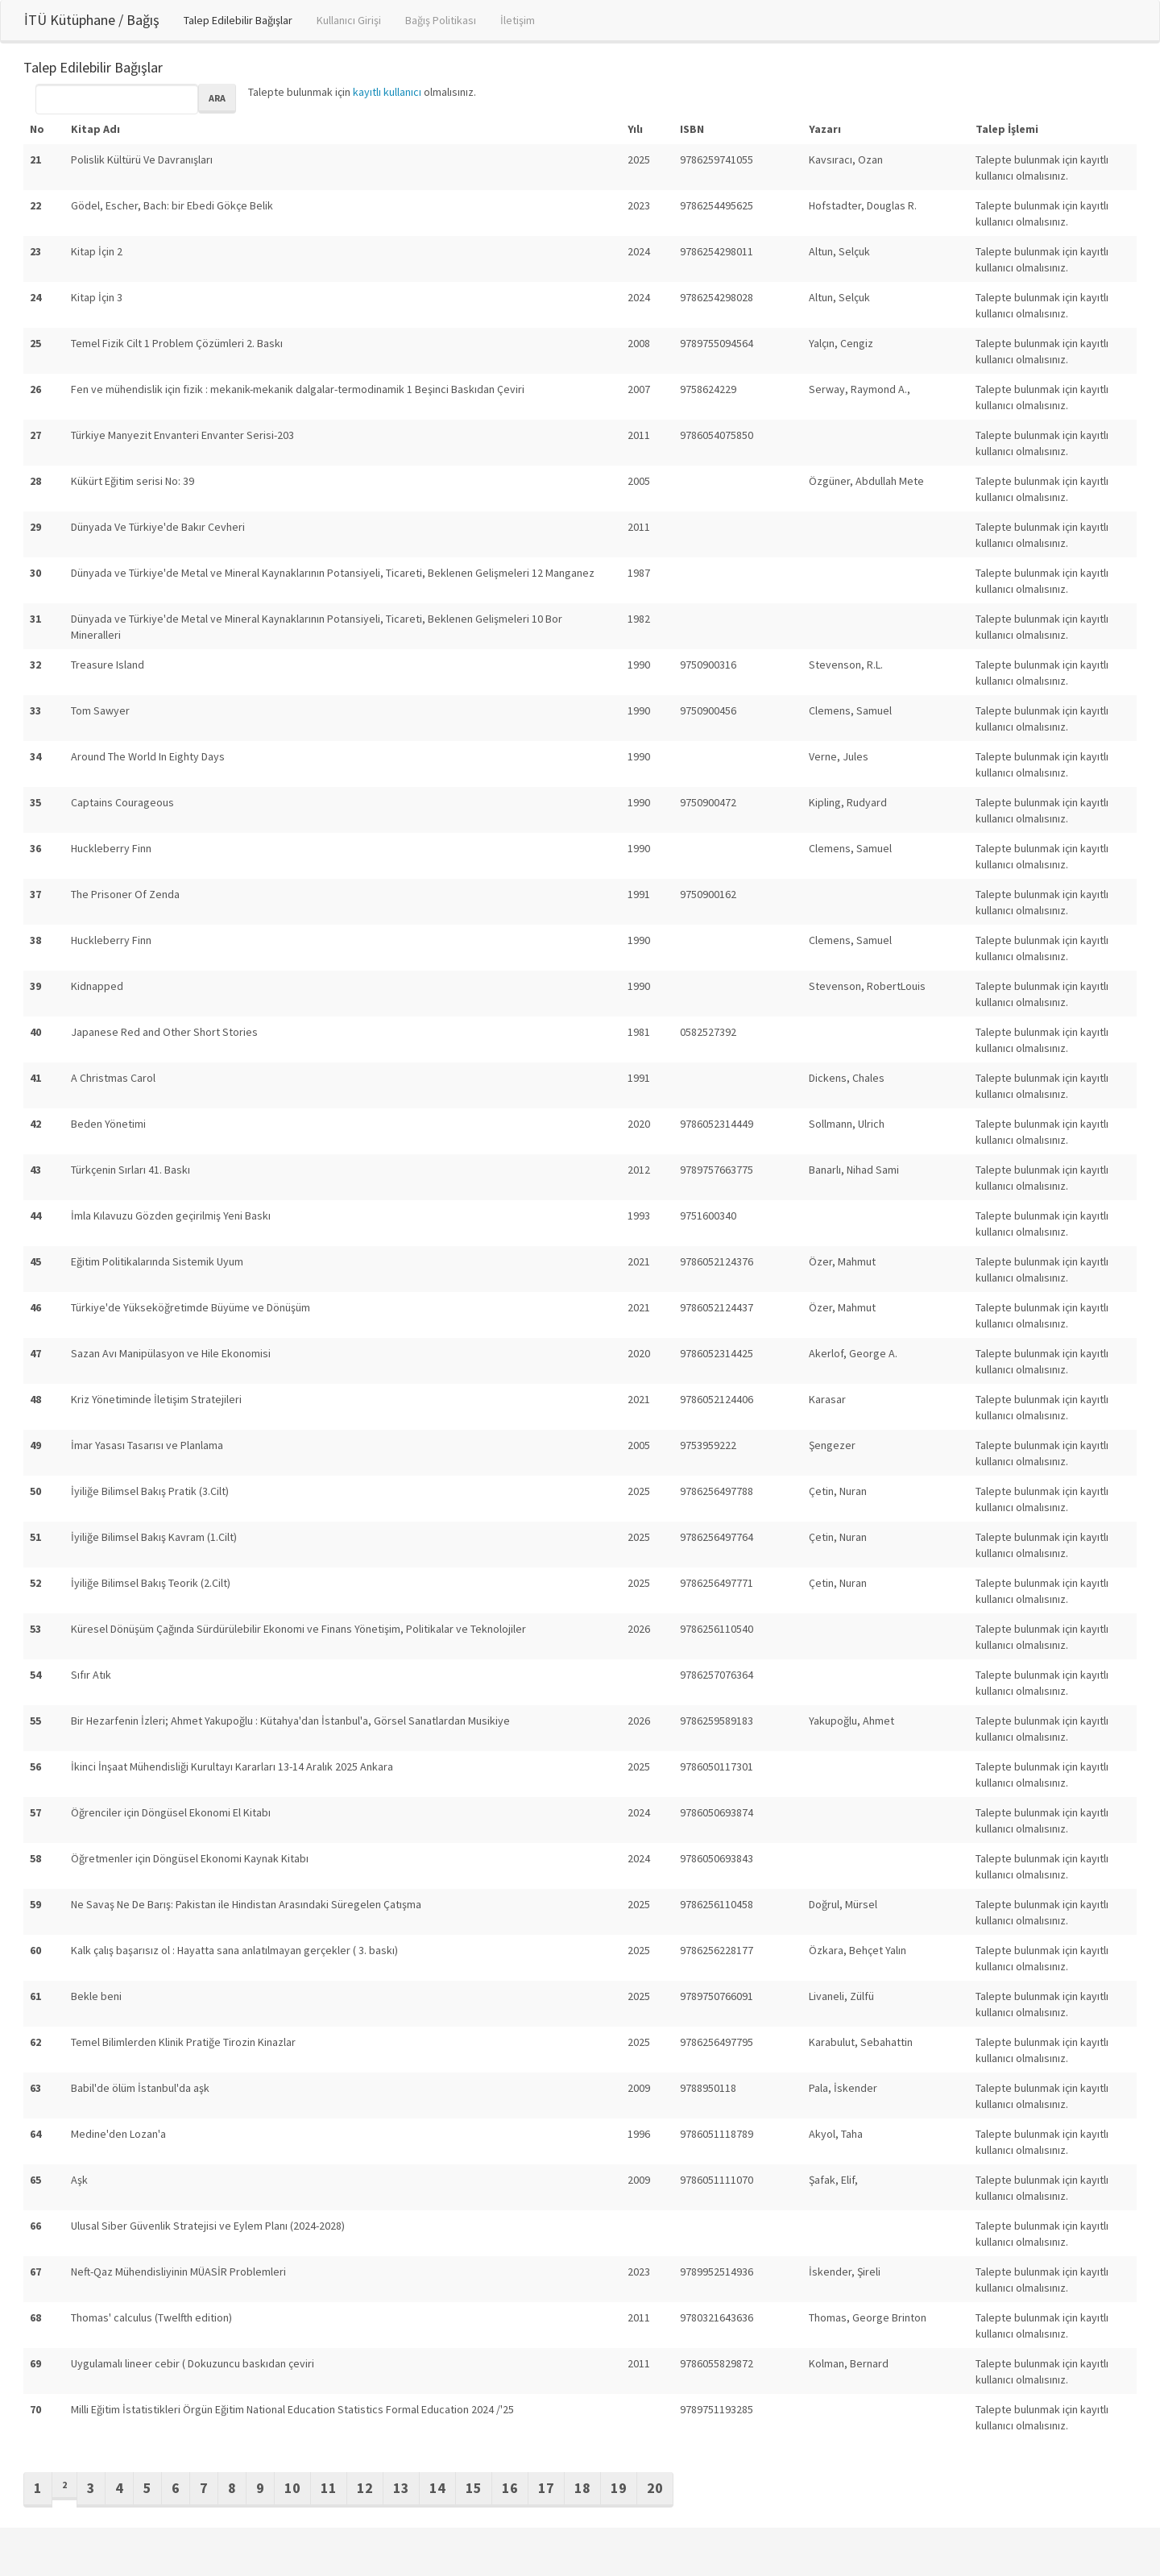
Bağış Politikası (440, 20)
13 (401, 2488)
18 (582, 2488)
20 (655, 2488)
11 (329, 2488)
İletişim (517, 20)
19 (619, 2488)
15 (474, 2488)
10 (292, 2488)
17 (546, 2488)
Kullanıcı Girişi (349, 20)
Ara (217, 98)
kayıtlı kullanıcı (387, 92)
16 (510, 2488)
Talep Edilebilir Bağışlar (238, 20)
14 (437, 2488)
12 (365, 2488)
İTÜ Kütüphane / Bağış (92, 19)
